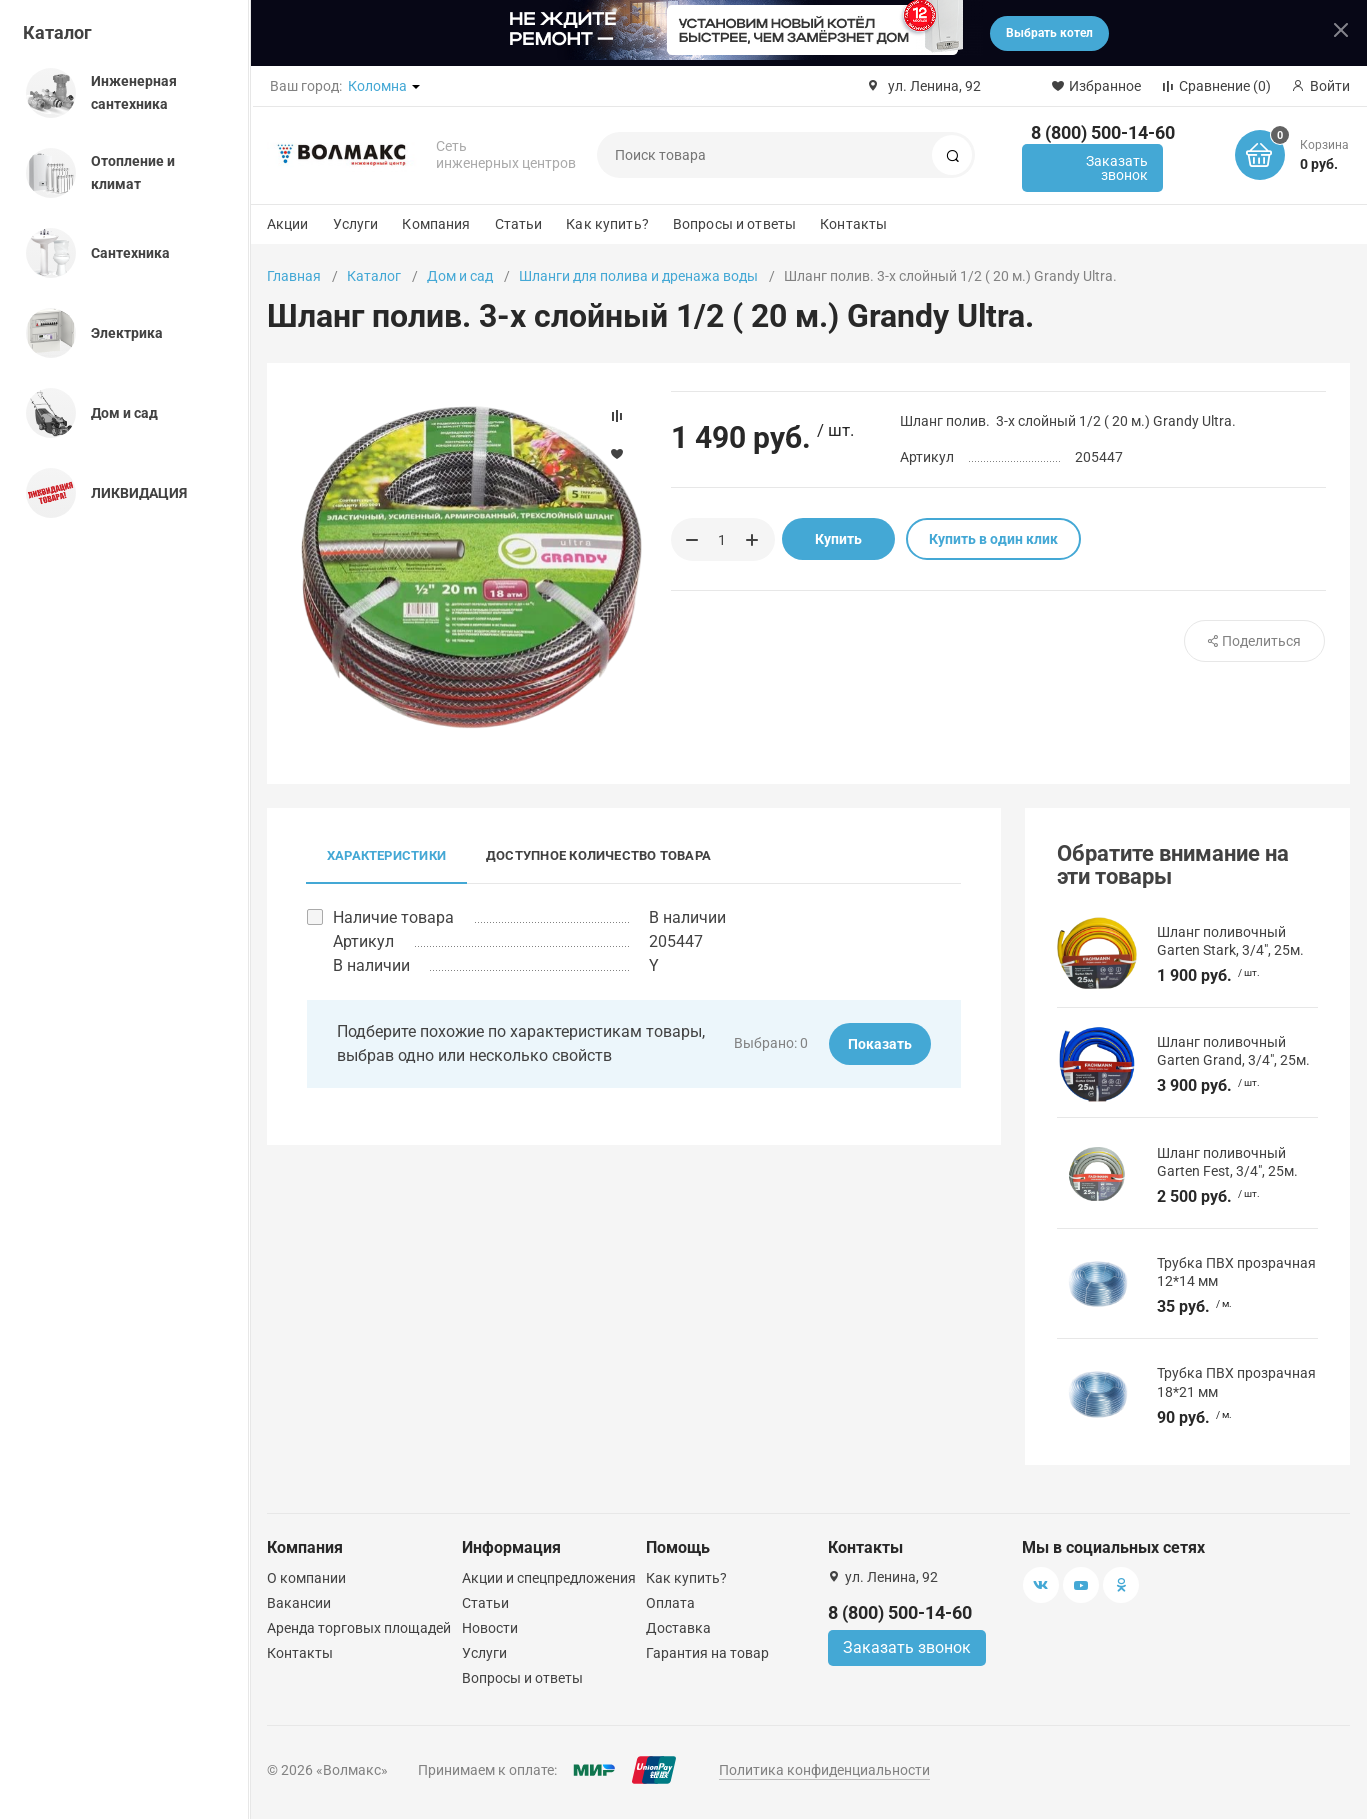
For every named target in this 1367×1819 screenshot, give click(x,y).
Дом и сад (460, 276)
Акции (288, 224)
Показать (880, 1044)
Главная (294, 276)
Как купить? (607, 224)
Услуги (356, 224)
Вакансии (299, 1603)
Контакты (853, 224)
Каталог (57, 32)
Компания (436, 224)
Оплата (670, 1603)
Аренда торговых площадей (359, 1628)
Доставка (678, 1628)
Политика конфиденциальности (824, 1770)
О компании (306, 1578)
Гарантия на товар (707, 1653)
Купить (838, 539)
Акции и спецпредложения (549, 1578)
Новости (490, 1628)
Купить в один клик (993, 539)
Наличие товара (393, 917)
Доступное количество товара (598, 855)
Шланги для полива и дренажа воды (638, 276)
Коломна (377, 86)
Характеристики (386, 855)
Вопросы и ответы (734, 224)
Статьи (519, 224)
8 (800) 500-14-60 (1103, 132)
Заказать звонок (1117, 168)
